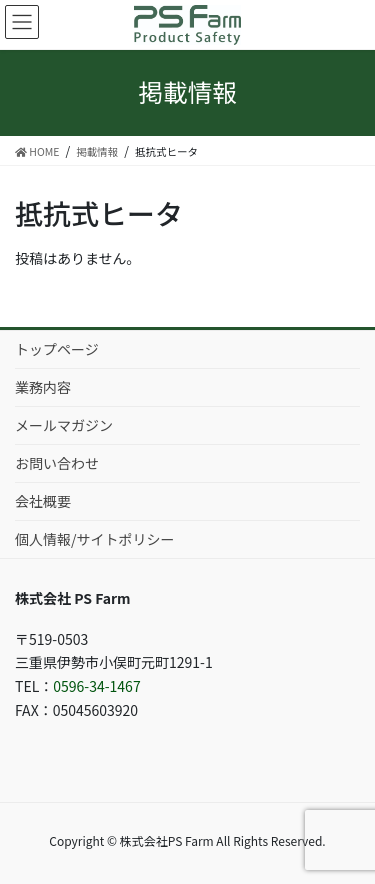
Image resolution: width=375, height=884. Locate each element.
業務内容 (43, 387)
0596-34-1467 (96, 686)
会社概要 (43, 501)
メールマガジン (64, 425)
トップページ (57, 349)
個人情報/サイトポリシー (95, 539)
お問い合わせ (57, 463)
